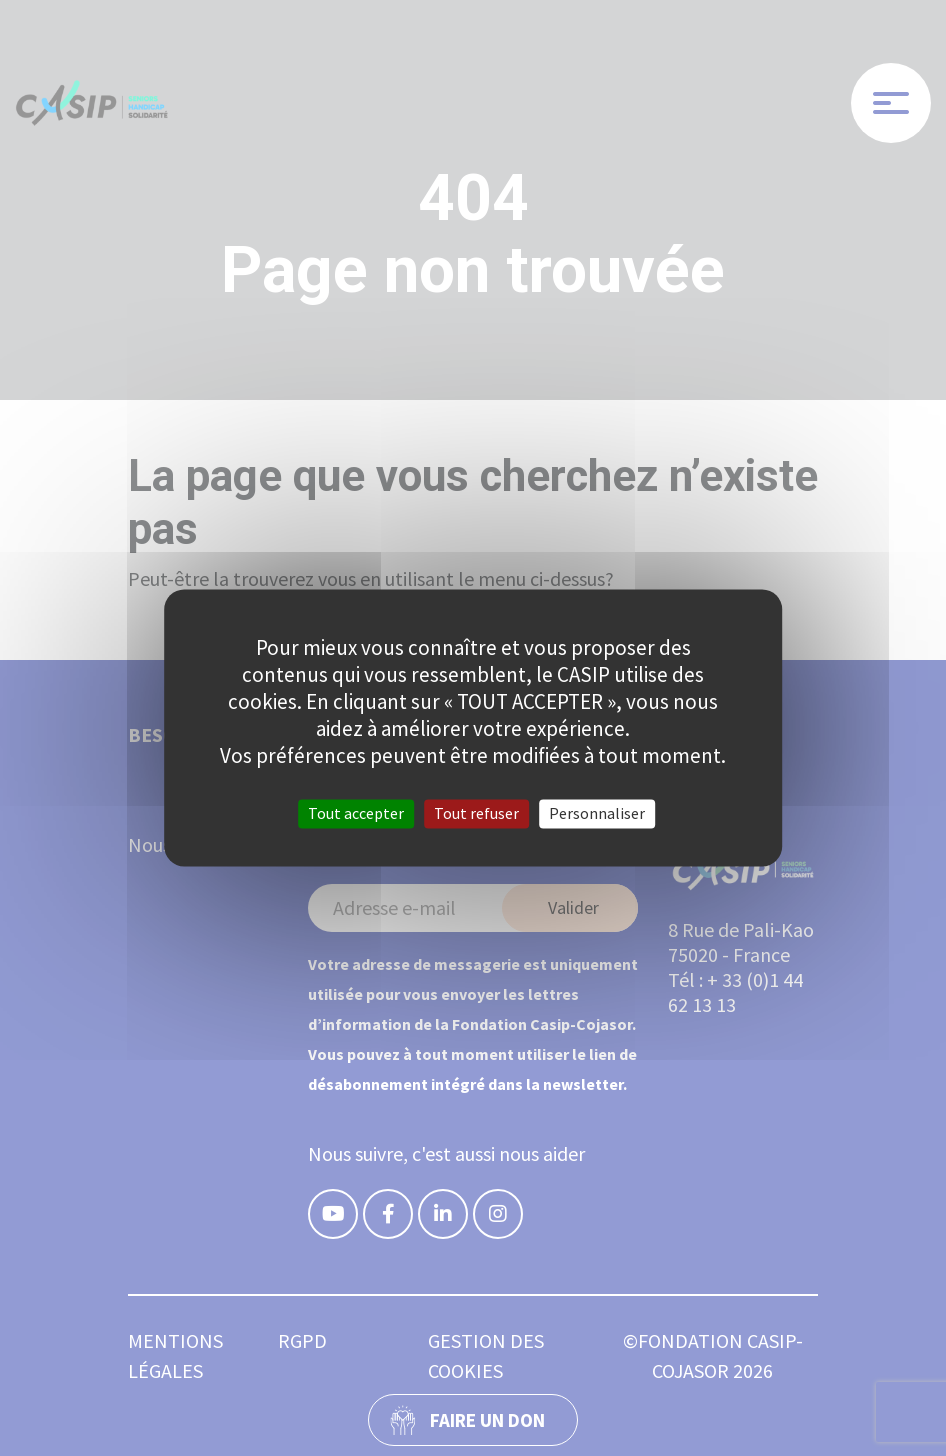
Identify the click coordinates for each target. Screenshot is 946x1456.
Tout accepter (356, 813)
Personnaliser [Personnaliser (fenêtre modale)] (597, 813)
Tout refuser (476, 813)
